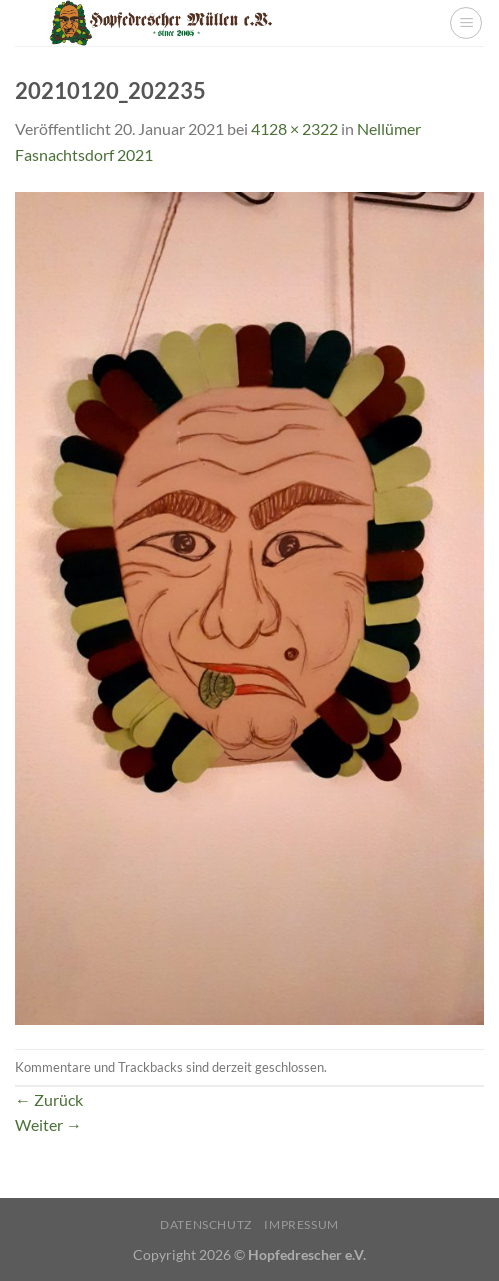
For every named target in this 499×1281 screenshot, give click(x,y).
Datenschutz (206, 1224)
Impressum (301, 1224)
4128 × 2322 (294, 128)
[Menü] (466, 23)
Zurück (49, 1099)
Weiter (48, 1124)
